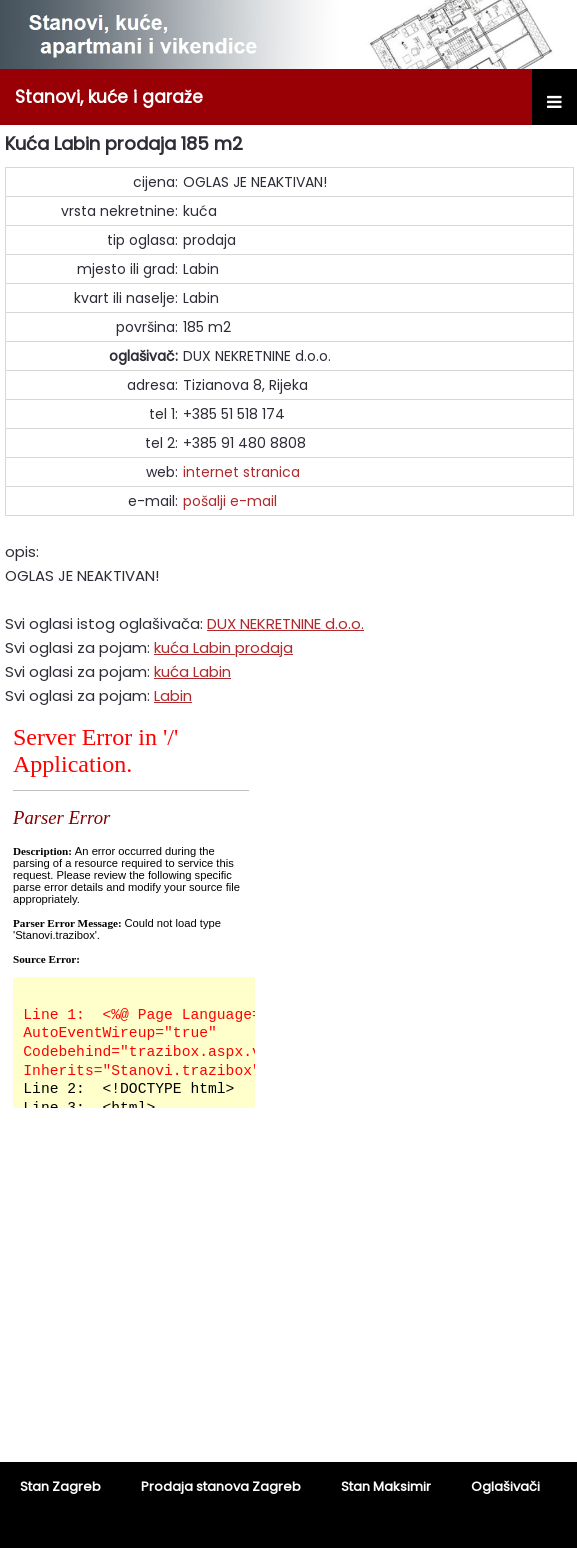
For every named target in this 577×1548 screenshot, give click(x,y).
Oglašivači (505, 1486)
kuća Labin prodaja (223, 647)
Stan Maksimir (386, 1486)
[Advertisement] (288, 1298)
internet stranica (241, 472)
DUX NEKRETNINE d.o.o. (285, 623)
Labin (173, 695)
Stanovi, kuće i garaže (109, 97)
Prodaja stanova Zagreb (221, 1486)
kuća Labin (192, 671)
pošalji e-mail (230, 501)
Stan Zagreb (60, 1486)
